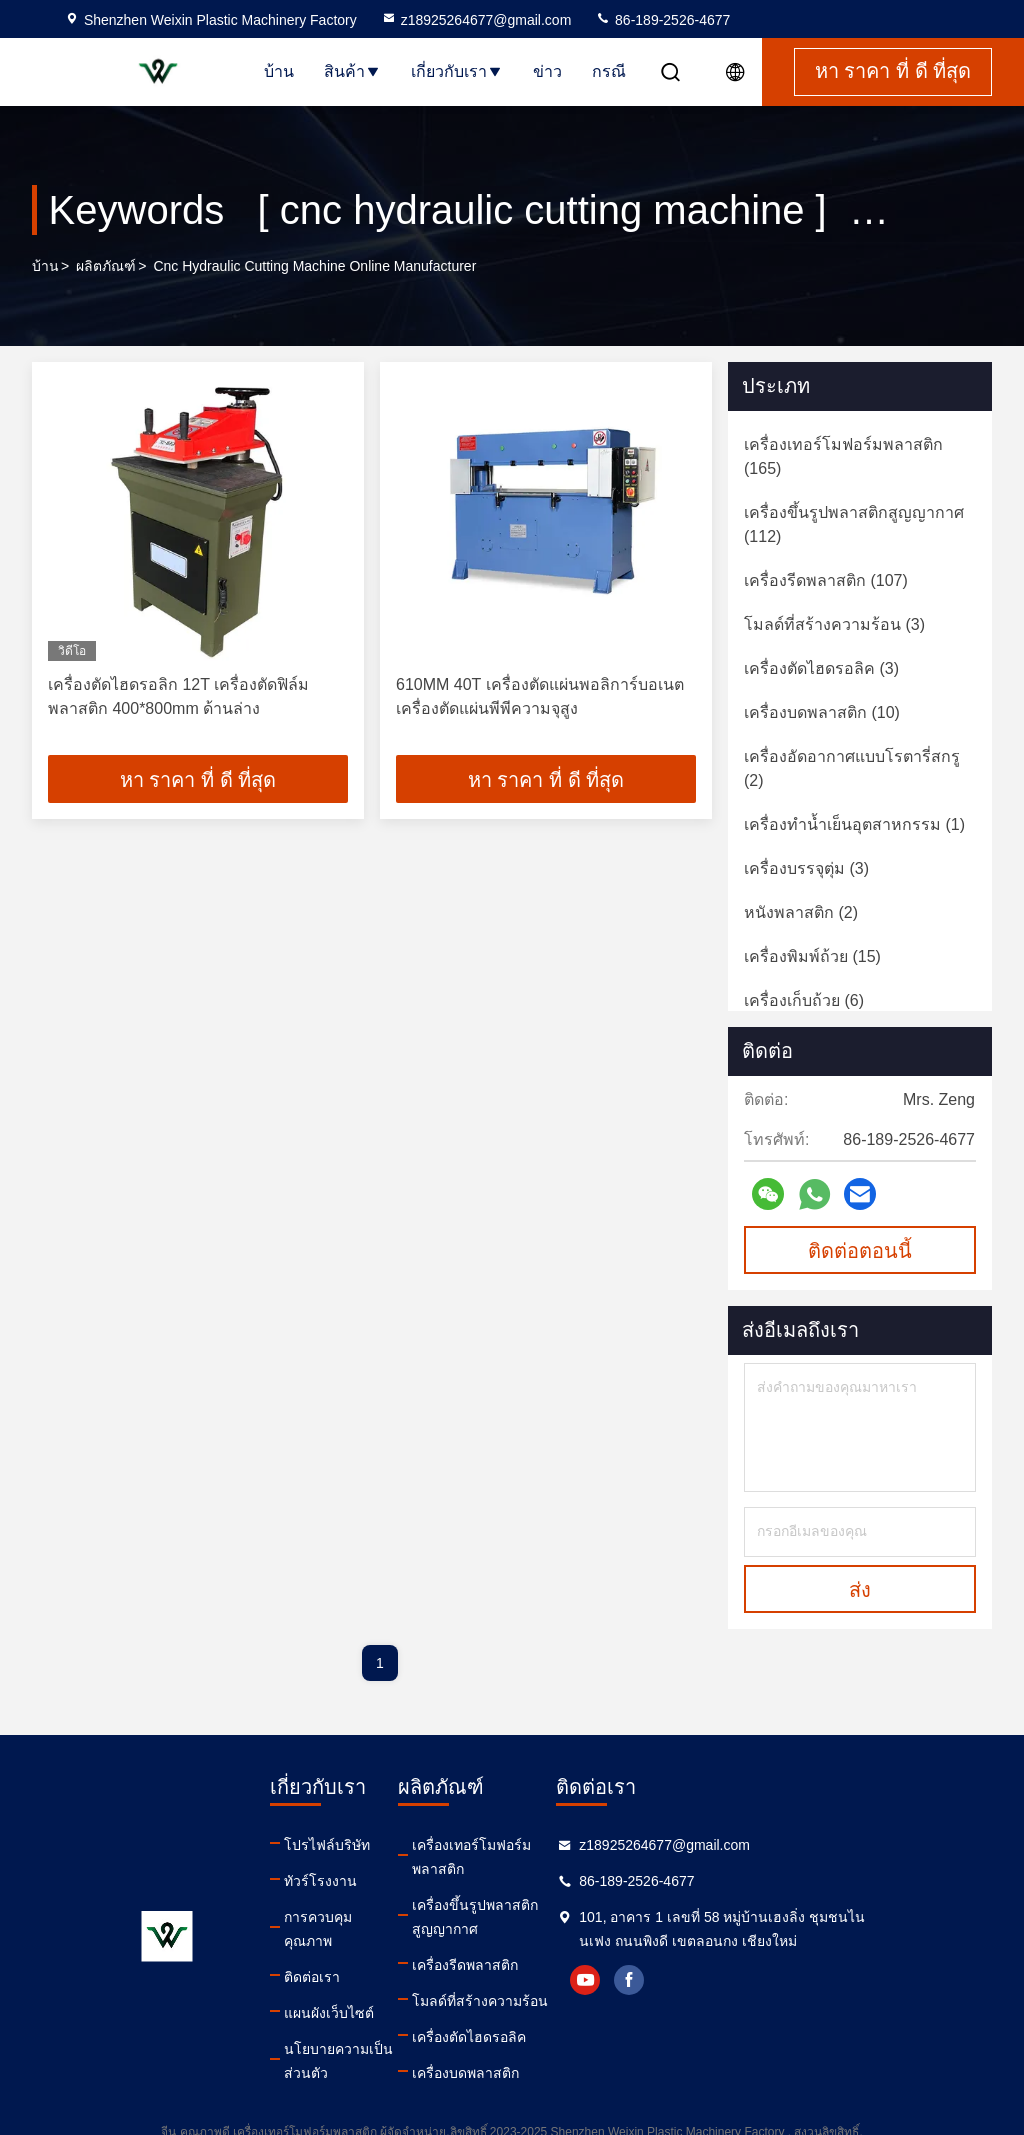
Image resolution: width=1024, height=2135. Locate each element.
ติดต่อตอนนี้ (860, 1251)
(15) (812, 956)
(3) (834, 624)
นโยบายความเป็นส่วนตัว (352, 2037)
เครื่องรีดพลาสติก (499, 1941)
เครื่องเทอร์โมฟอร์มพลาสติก (531, 1845)
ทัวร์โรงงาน (320, 1881)
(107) (826, 580)
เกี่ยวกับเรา (457, 71)
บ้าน (279, 71)
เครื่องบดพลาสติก (499, 2049)
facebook (705, 1980)
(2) (852, 768)
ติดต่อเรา (312, 1953)
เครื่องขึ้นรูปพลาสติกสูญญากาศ (529, 1893)
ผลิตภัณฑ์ (106, 266)
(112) (854, 524)
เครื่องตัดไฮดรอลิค (503, 2013)
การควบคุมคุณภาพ (342, 1917)
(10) (822, 712)
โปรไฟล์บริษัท (327, 1845)
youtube (661, 1980)
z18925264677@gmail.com (476, 20)
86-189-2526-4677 (662, 20)
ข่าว (547, 71)
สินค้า (352, 71)
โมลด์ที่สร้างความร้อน (514, 1977)
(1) (854, 824)
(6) (804, 1000)
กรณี (609, 71)
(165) (843, 456)
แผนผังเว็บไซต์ (329, 1989)
